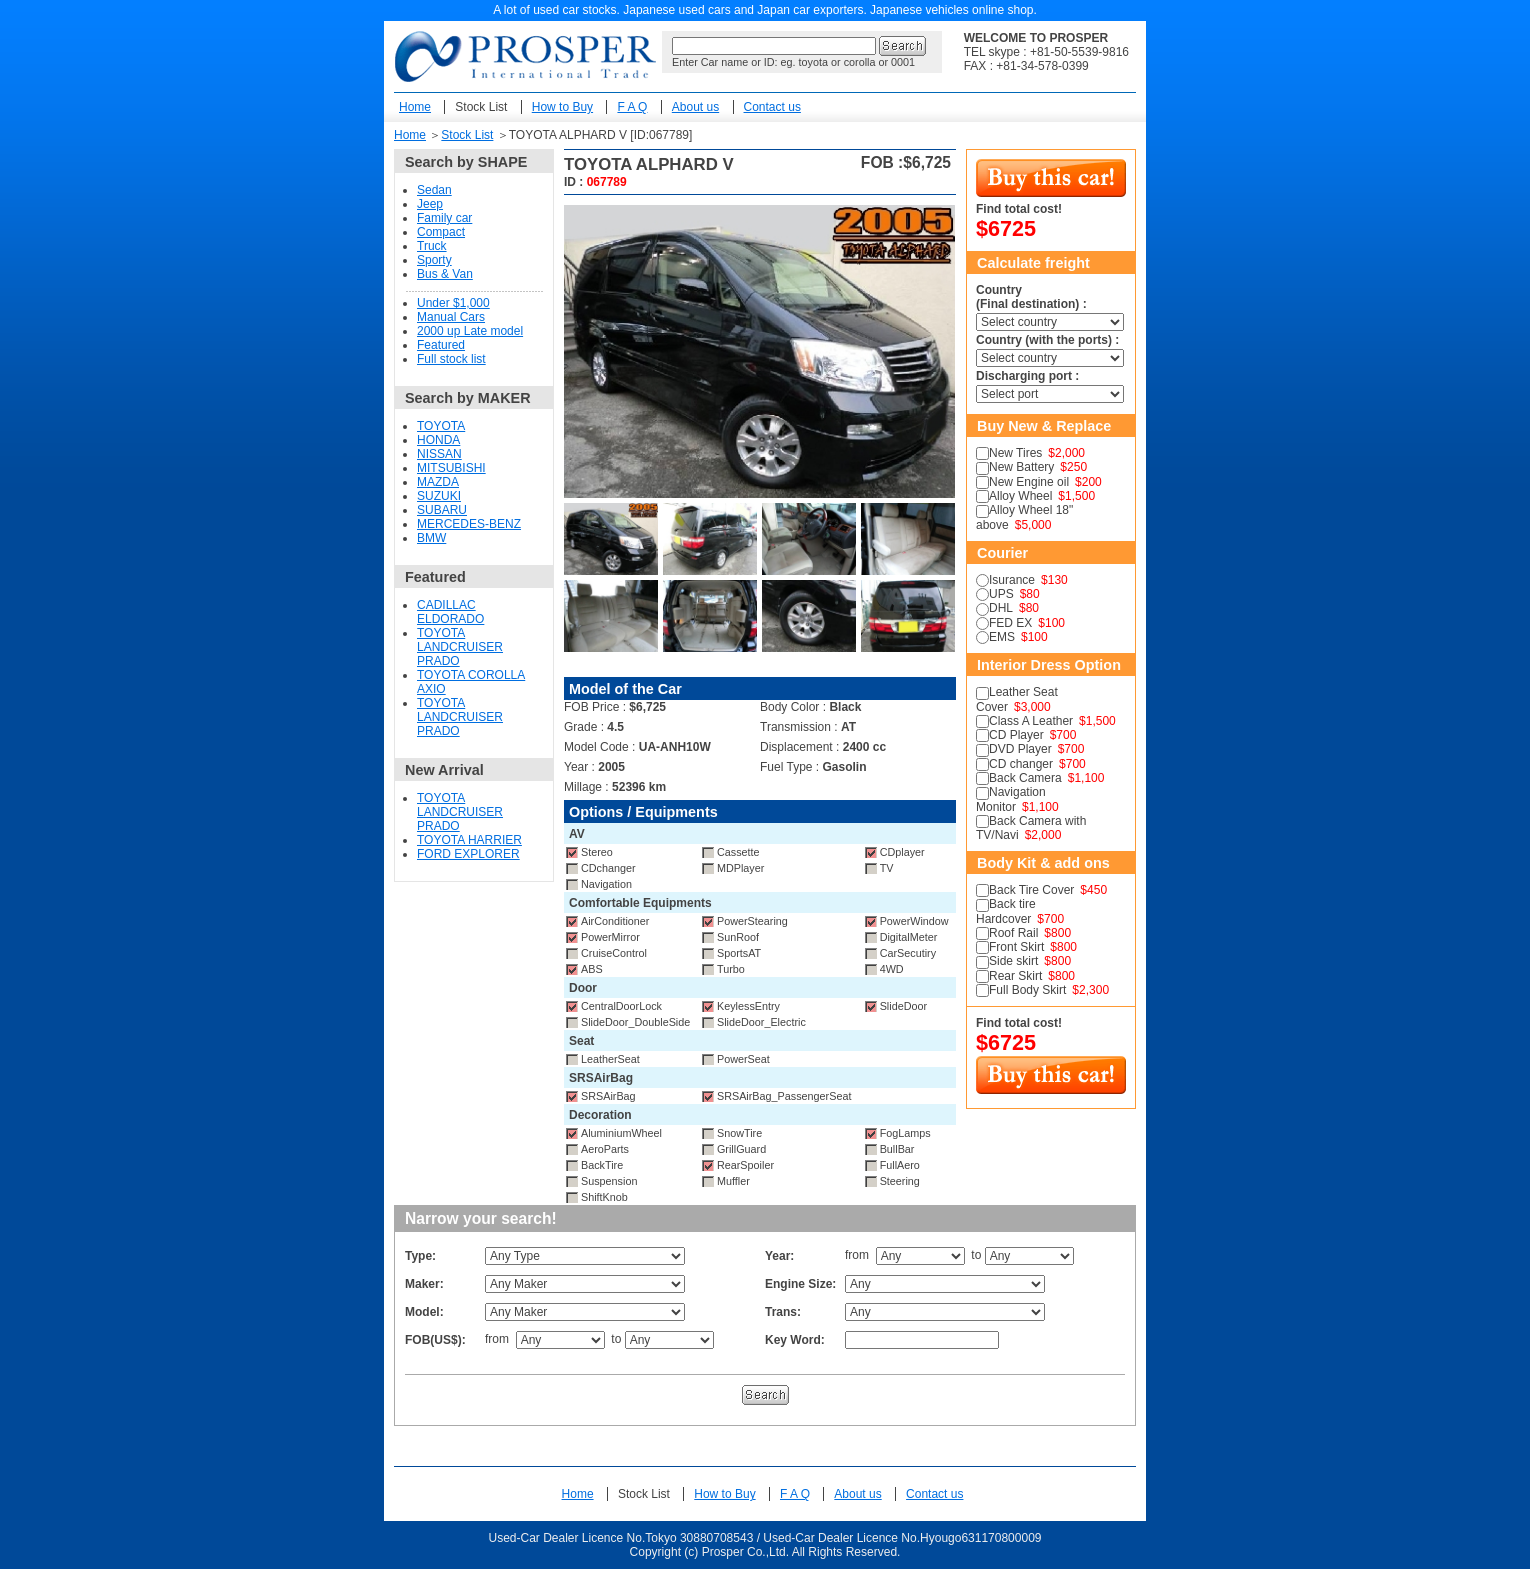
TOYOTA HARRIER (469, 840)
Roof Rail (1013, 933)
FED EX (1010, 623)
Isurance (1012, 580)
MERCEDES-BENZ (469, 524)
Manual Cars (451, 317)
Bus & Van (445, 274)
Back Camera (1025, 778)
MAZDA (438, 482)
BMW (431, 538)
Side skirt (1013, 961)
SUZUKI (439, 496)
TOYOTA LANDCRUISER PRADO (460, 647)
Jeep (430, 204)
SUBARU (442, 510)
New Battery (1021, 467)
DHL (1001, 608)
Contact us (772, 107)
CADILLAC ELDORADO (450, 612)
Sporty (434, 260)
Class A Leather (1031, 721)
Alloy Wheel (1020, 496)
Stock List (481, 107)
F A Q (632, 107)
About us (695, 107)
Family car (444, 218)
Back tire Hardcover (1006, 911)
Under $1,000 (453, 303)
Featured (441, 345)
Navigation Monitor (1011, 799)
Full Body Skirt (1027, 990)
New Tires (1015, 453)
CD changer (1021, 764)
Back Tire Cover (1031, 890)
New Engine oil (1029, 482)
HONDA (438, 440)
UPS (1001, 594)
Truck (432, 246)
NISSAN (439, 454)
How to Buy (562, 107)
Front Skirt (1016, 947)
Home (415, 107)
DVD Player (1020, 749)
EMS (1002, 637)
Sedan (434, 190)
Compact (441, 232)
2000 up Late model (470, 331)
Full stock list (451, 359)
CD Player (1016, 735)
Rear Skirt (1015, 976)
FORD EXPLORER (468, 854)
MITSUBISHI (451, 468)
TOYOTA (441, 426)
